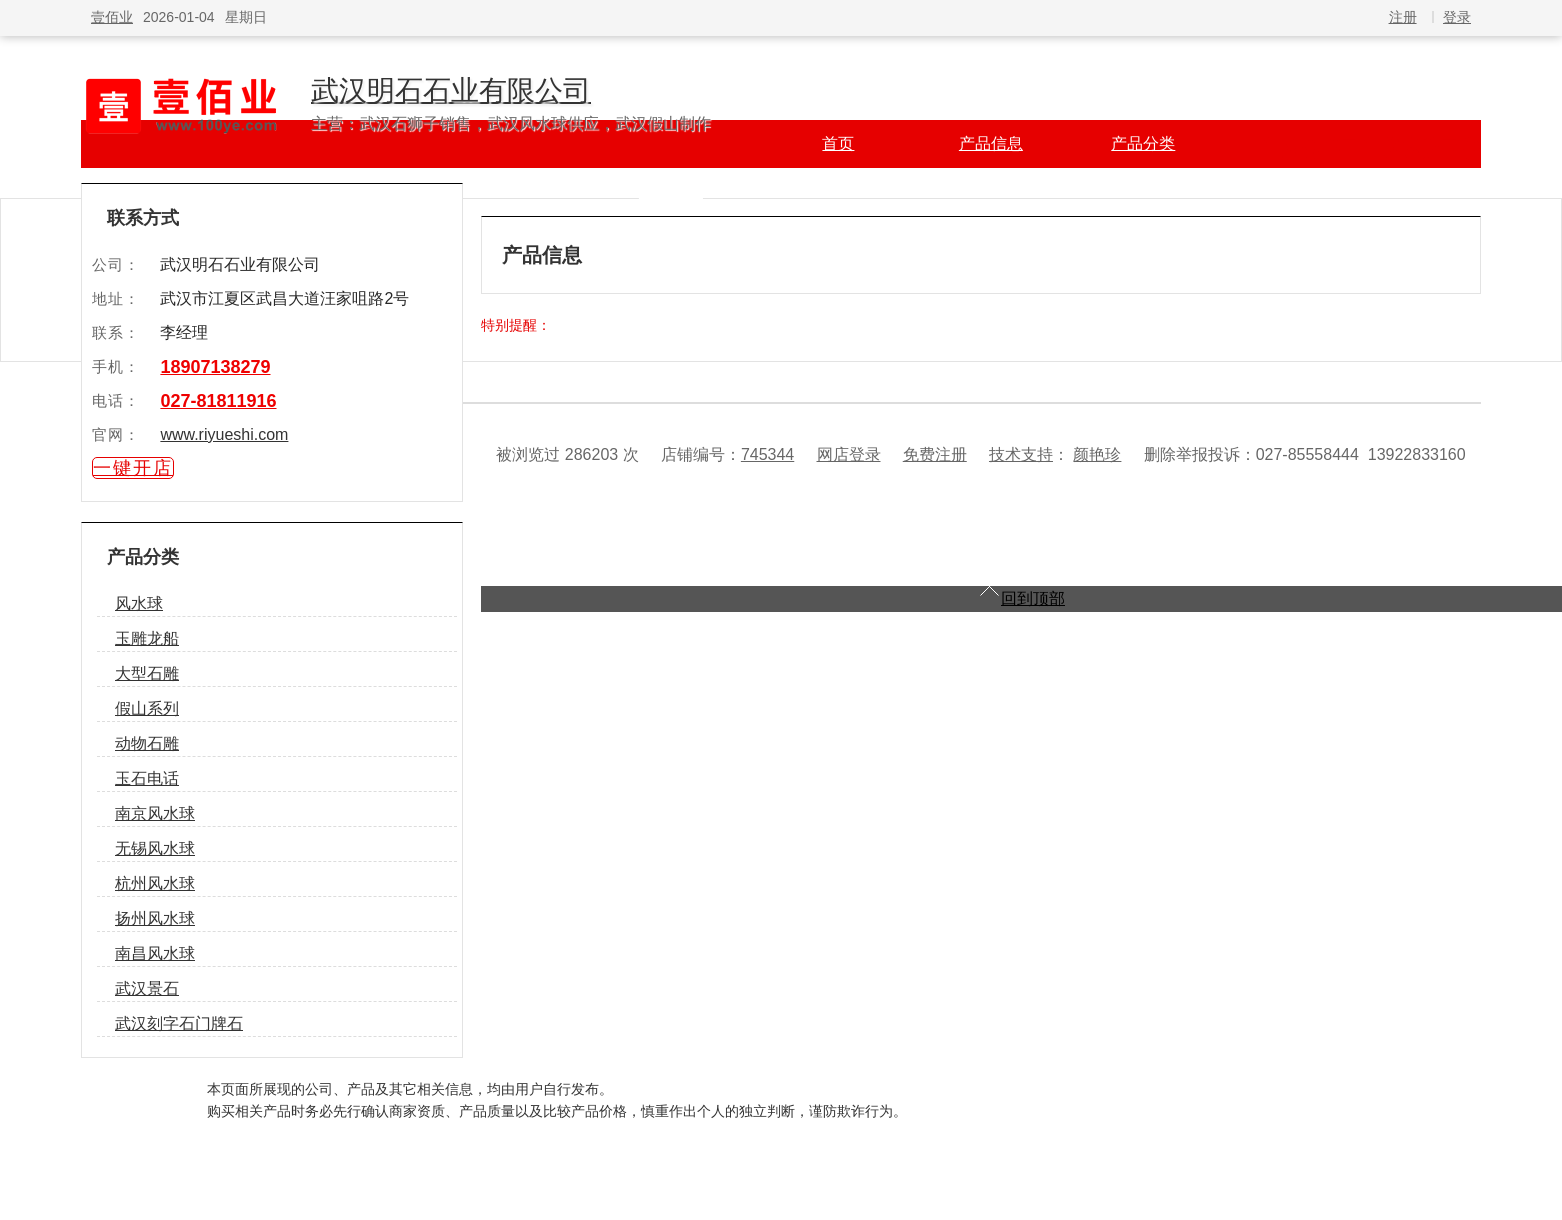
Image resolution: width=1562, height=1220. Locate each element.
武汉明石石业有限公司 (451, 90)
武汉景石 (147, 988)
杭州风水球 (155, 883)
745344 (767, 454)
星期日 (246, 17)
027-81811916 (218, 401)
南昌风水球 (155, 953)
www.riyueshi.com (224, 434)
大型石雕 (147, 673)
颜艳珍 (1097, 454)
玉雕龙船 (147, 638)
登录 (1457, 17)
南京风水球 (155, 813)
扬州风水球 (155, 918)
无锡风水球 (155, 848)
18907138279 (215, 367)
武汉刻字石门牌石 (179, 1023)
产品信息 (991, 143)
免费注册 (935, 454)
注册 (1403, 17)
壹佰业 (112, 17)
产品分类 (1143, 143)
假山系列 (147, 708)
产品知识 (671, 191)
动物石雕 (147, 743)
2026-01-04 (179, 17)
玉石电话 (147, 778)
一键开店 (133, 468)
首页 (838, 143)
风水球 (139, 603)
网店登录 (849, 454)
